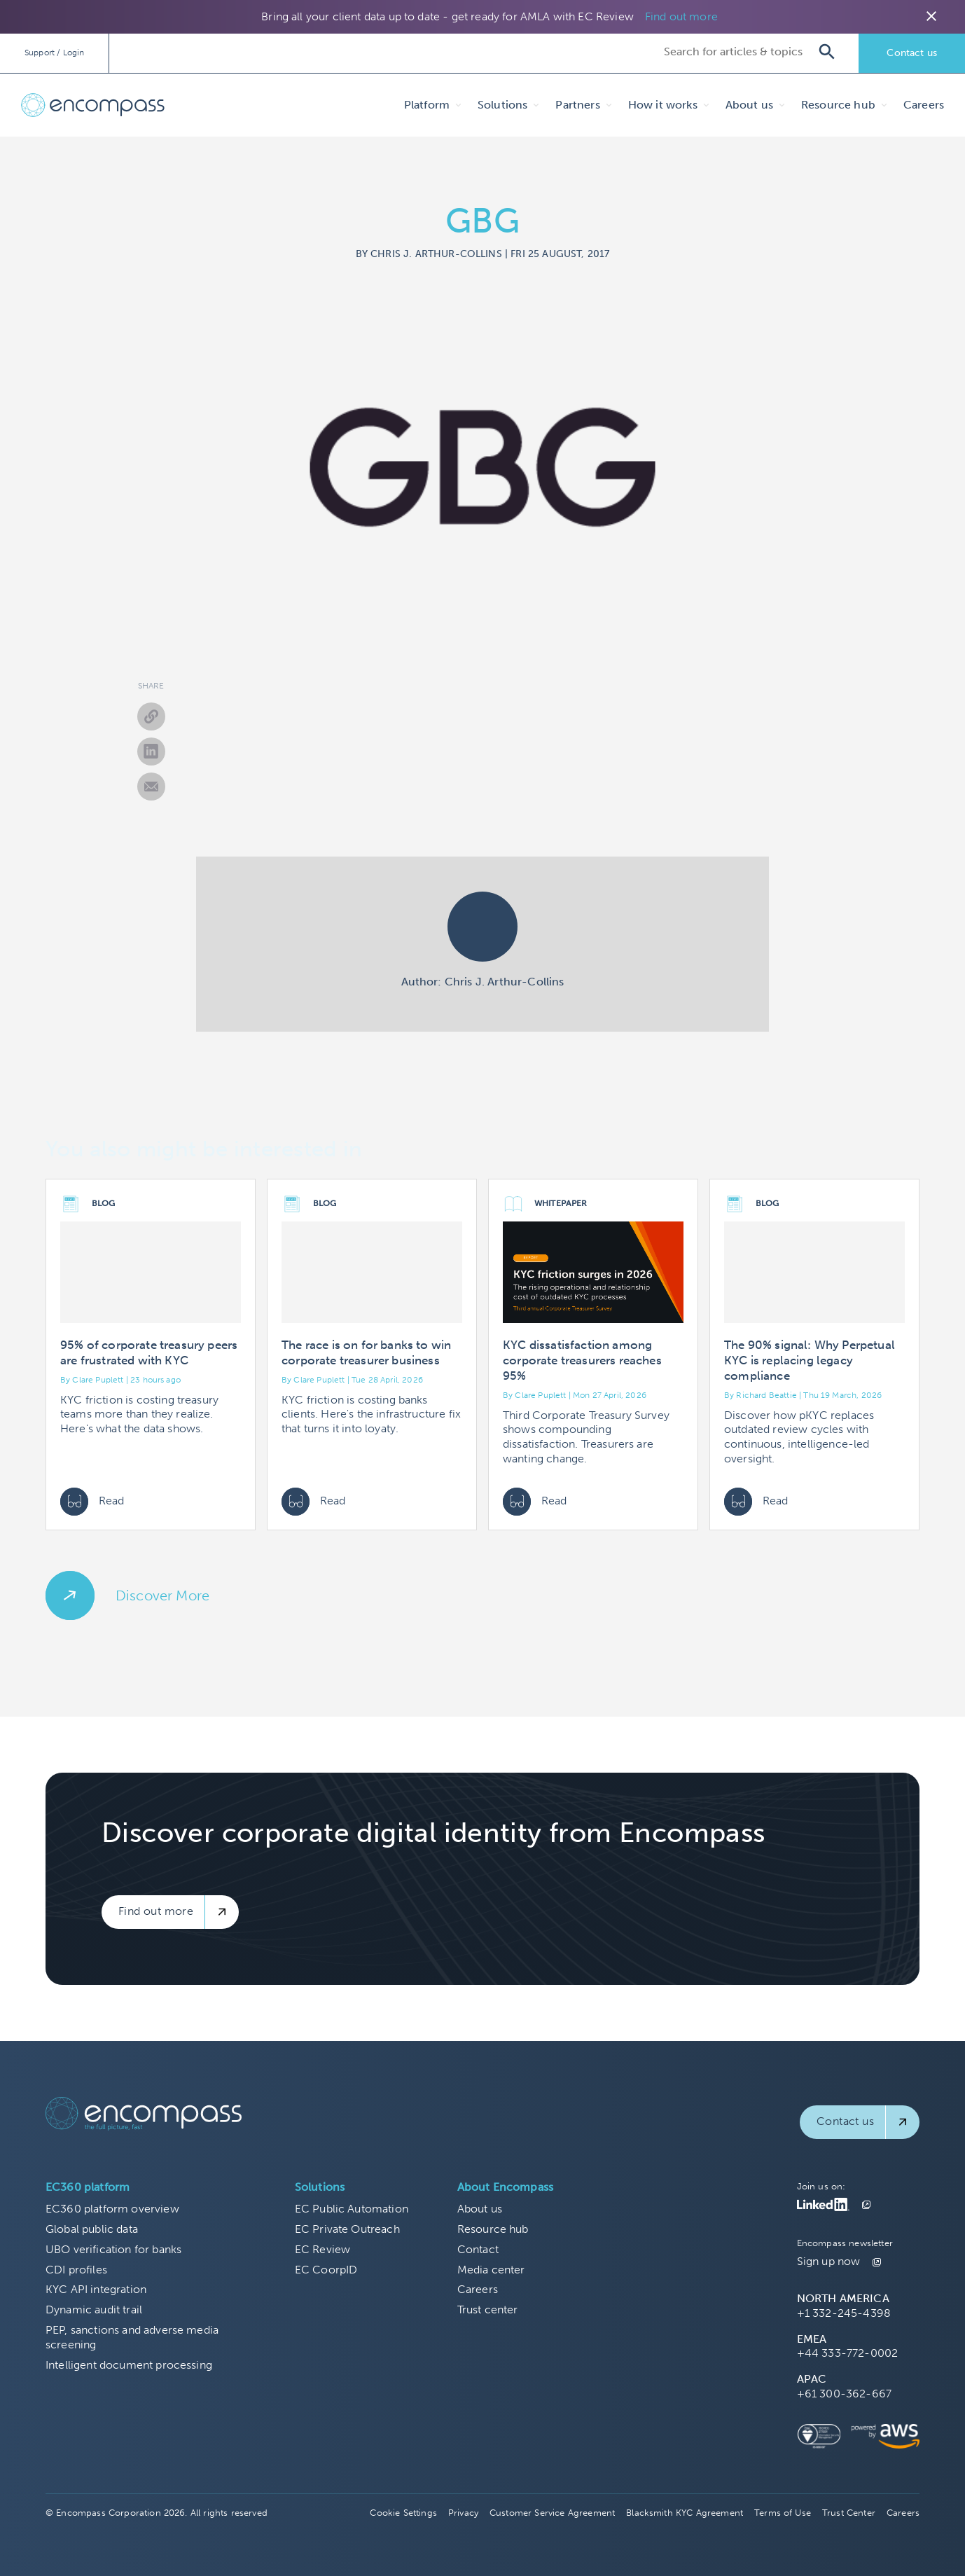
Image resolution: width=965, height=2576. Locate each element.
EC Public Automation (351, 2208)
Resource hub (493, 2229)
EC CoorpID (326, 2269)
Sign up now (829, 2261)
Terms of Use (782, 2512)
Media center (491, 2269)
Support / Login (54, 52)
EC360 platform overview (112, 2208)
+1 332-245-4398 (844, 2313)
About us (479, 2208)
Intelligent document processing (129, 2364)
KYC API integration (96, 2289)
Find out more (681, 16)
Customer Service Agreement (552, 2512)
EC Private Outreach (347, 2229)
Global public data (92, 2229)
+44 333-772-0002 (847, 2353)
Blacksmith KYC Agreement (684, 2512)
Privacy (463, 2512)
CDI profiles (76, 2269)
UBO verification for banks (113, 2249)
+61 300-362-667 (844, 2393)
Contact (478, 2249)
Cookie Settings (403, 2512)
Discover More (162, 1595)
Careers (923, 104)
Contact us (912, 53)
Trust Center (848, 2512)
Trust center (487, 2309)
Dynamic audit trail (94, 2309)
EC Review (322, 2249)
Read (92, 1502)
